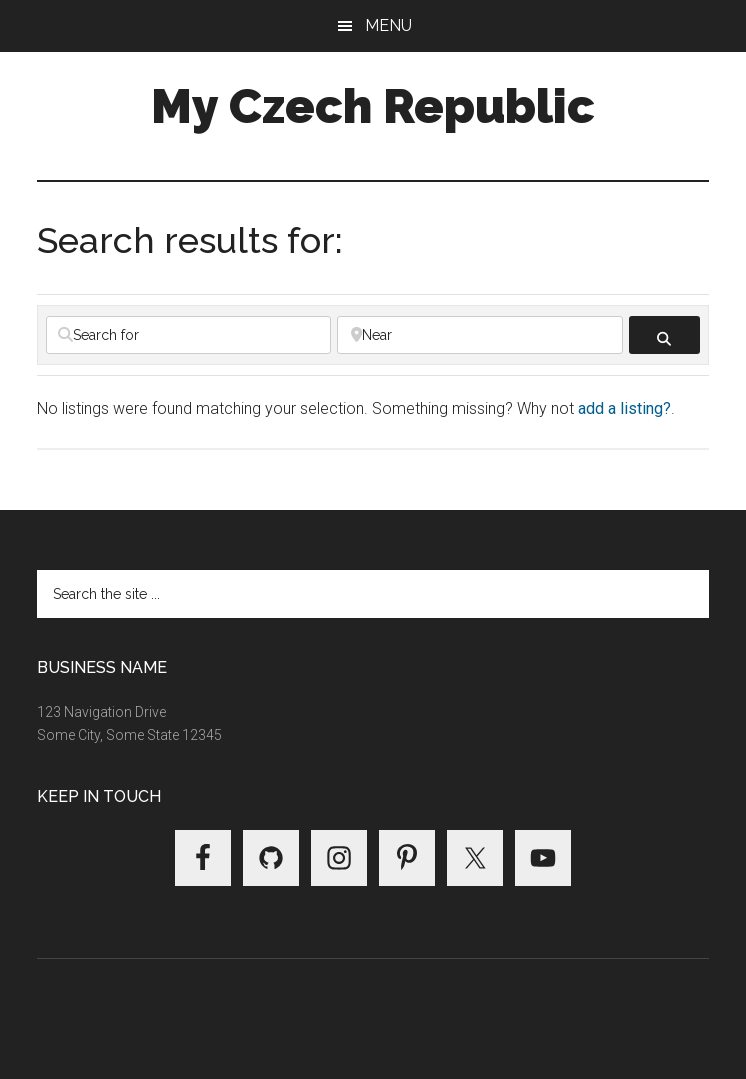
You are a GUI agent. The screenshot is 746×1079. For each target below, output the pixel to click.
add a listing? (624, 408)
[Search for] (188, 335)
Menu (388, 25)
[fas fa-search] (664, 335)
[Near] (479, 335)
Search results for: (190, 240)
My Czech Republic (373, 106)
